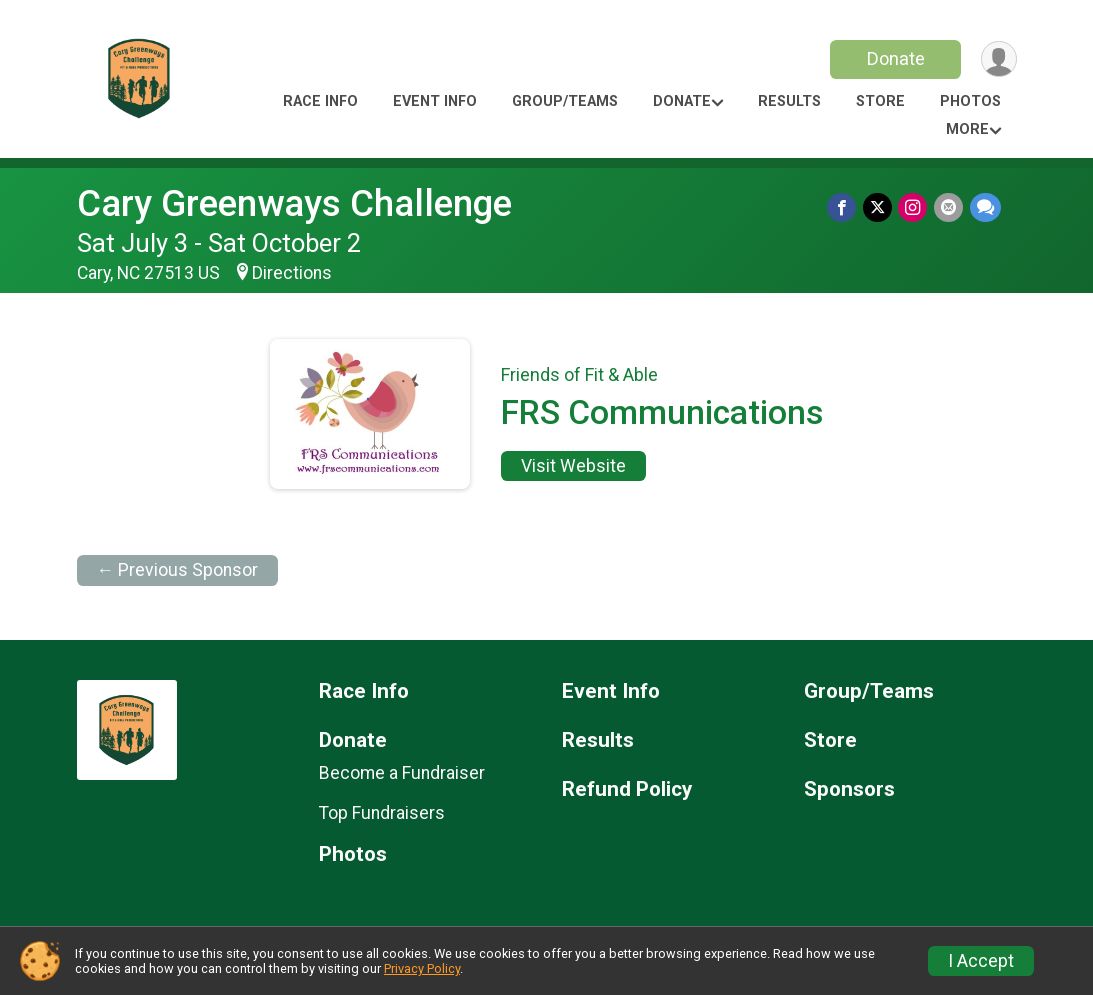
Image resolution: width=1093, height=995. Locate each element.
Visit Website (573, 466)
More (967, 129)
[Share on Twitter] (879, 207)
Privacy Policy (422, 968)
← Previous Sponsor (178, 570)
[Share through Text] (985, 207)
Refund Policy (627, 789)
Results (789, 101)
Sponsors (849, 789)
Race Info (320, 101)
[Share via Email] (949, 207)
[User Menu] (998, 59)
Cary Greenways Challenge (294, 203)
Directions (292, 273)
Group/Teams (565, 101)
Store (880, 101)
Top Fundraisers (382, 813)
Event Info (435, 101)
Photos (970, 101)
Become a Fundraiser (402, 773)
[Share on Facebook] (844, 207)
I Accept (981, 961)
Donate (894, 58)
